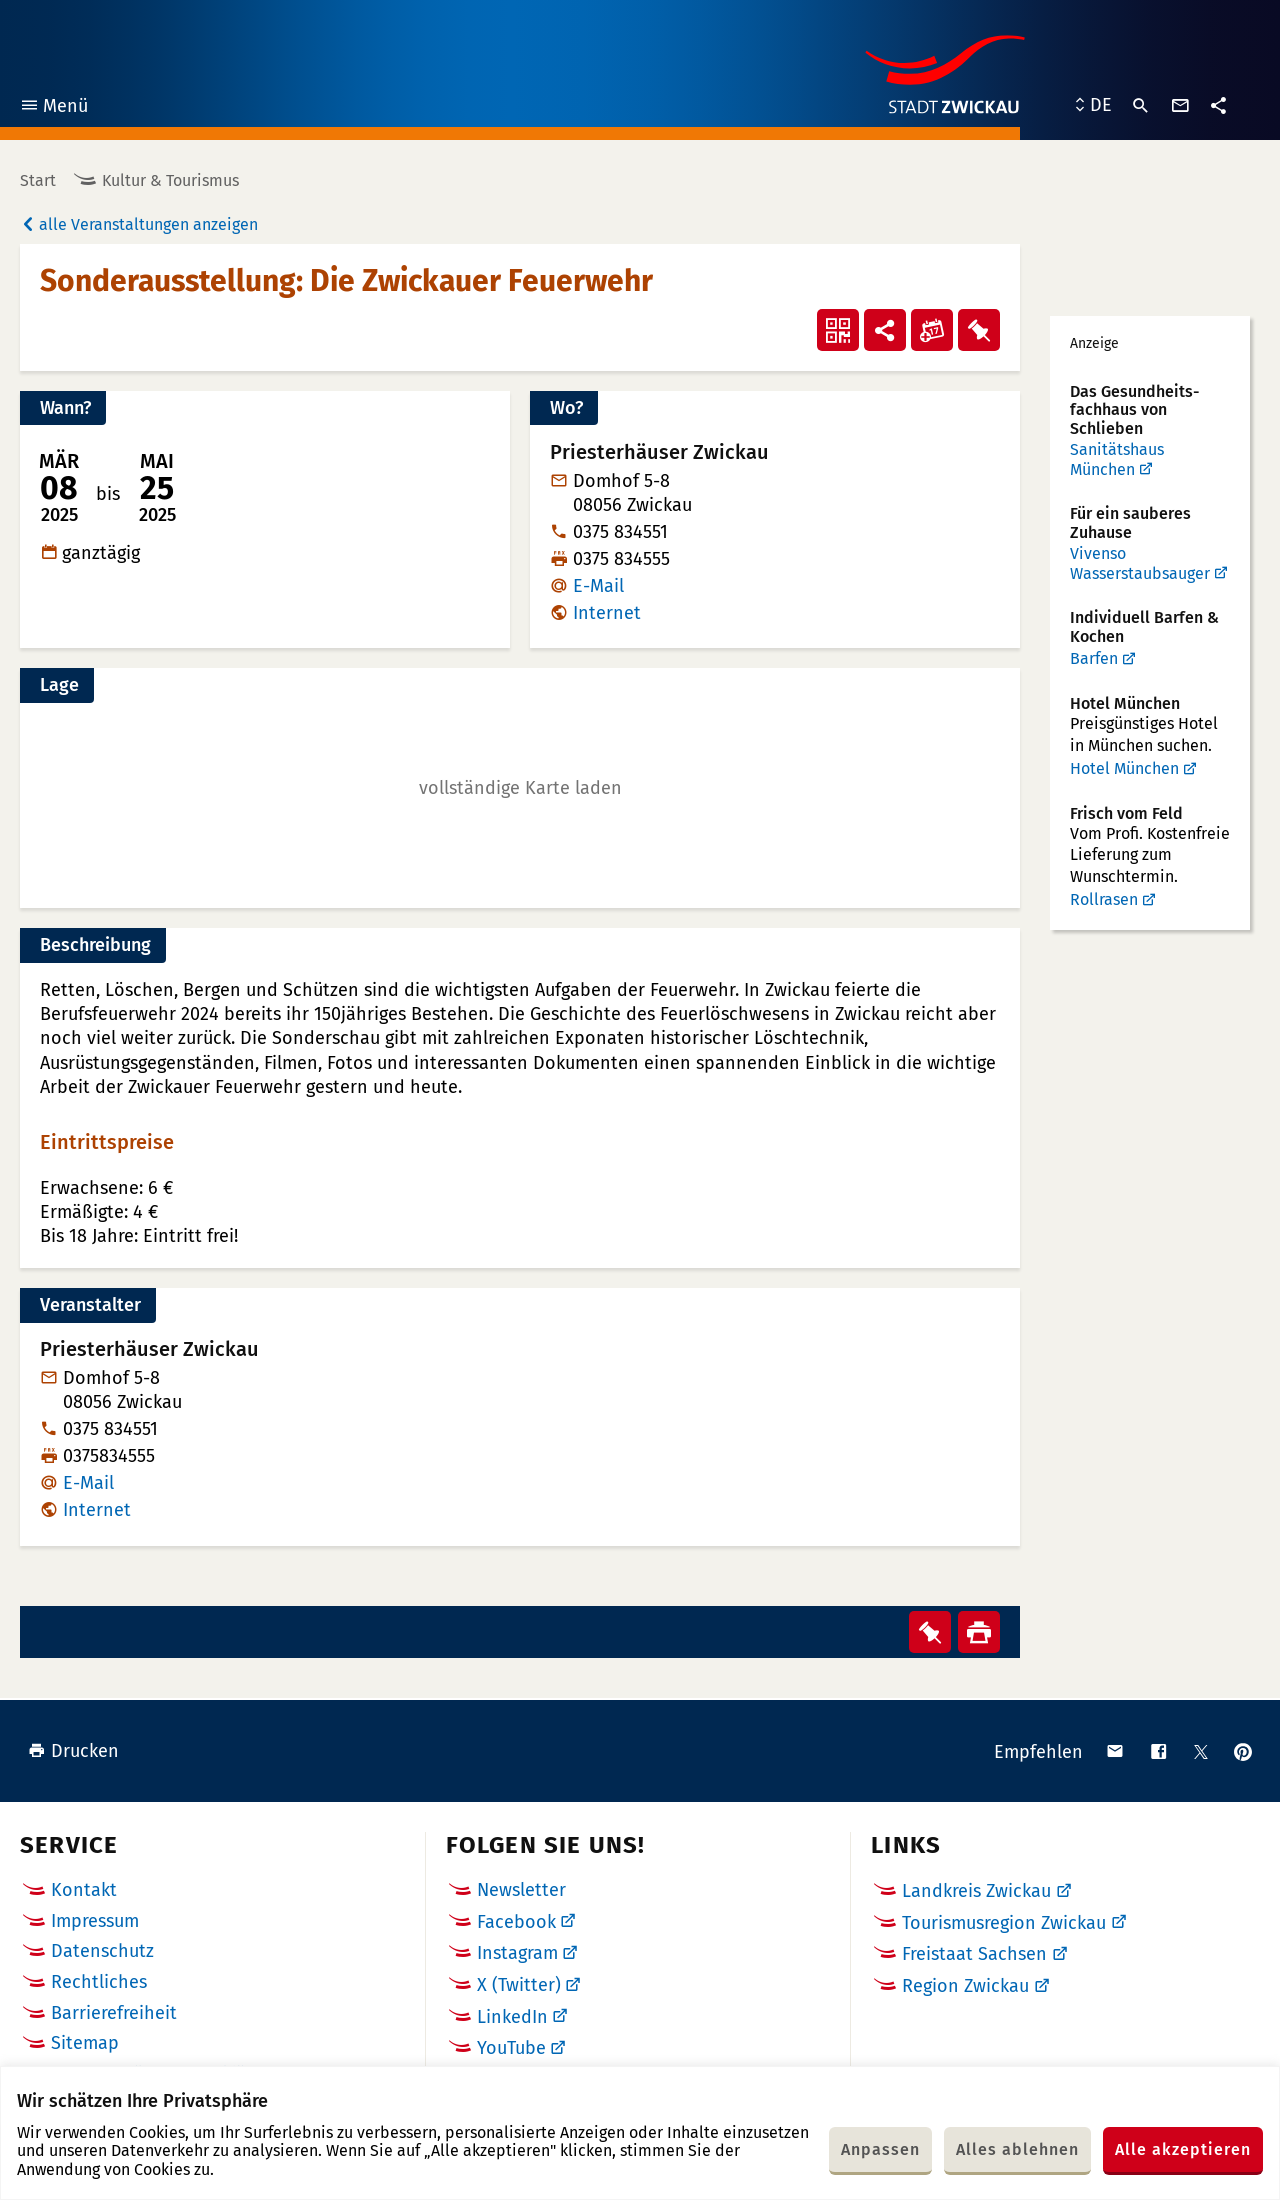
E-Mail (598, 586)
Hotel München (1124, 768)
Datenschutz (102, 1951)
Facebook (516, 1922)
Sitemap (85, 2043)
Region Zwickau (965, 1986)
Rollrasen (1104, 899)
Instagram (517, 1953)
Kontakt (84, 1890)
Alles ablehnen (1017, 2149)
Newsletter (521, 1890)
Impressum (95, 1921)
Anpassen (880, 2149)
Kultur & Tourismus (170, 180)
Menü (53, 108)
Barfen (1094, 658)
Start (38, 180)
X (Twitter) (519, 1985)
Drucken (73, 1751)
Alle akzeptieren (1183, 2149)
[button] (520, 788)
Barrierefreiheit (114, 2013)
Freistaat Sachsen (974, 1954)
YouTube (511, 2048)
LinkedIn (512, 2017)
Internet (607, 613)
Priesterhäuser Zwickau (149, 1349)
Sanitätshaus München (1117, 459)
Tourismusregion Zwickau (1004, 1923)
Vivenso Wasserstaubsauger (1140, 563)
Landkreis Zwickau (976, 1891)
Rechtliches (99, 1982)
